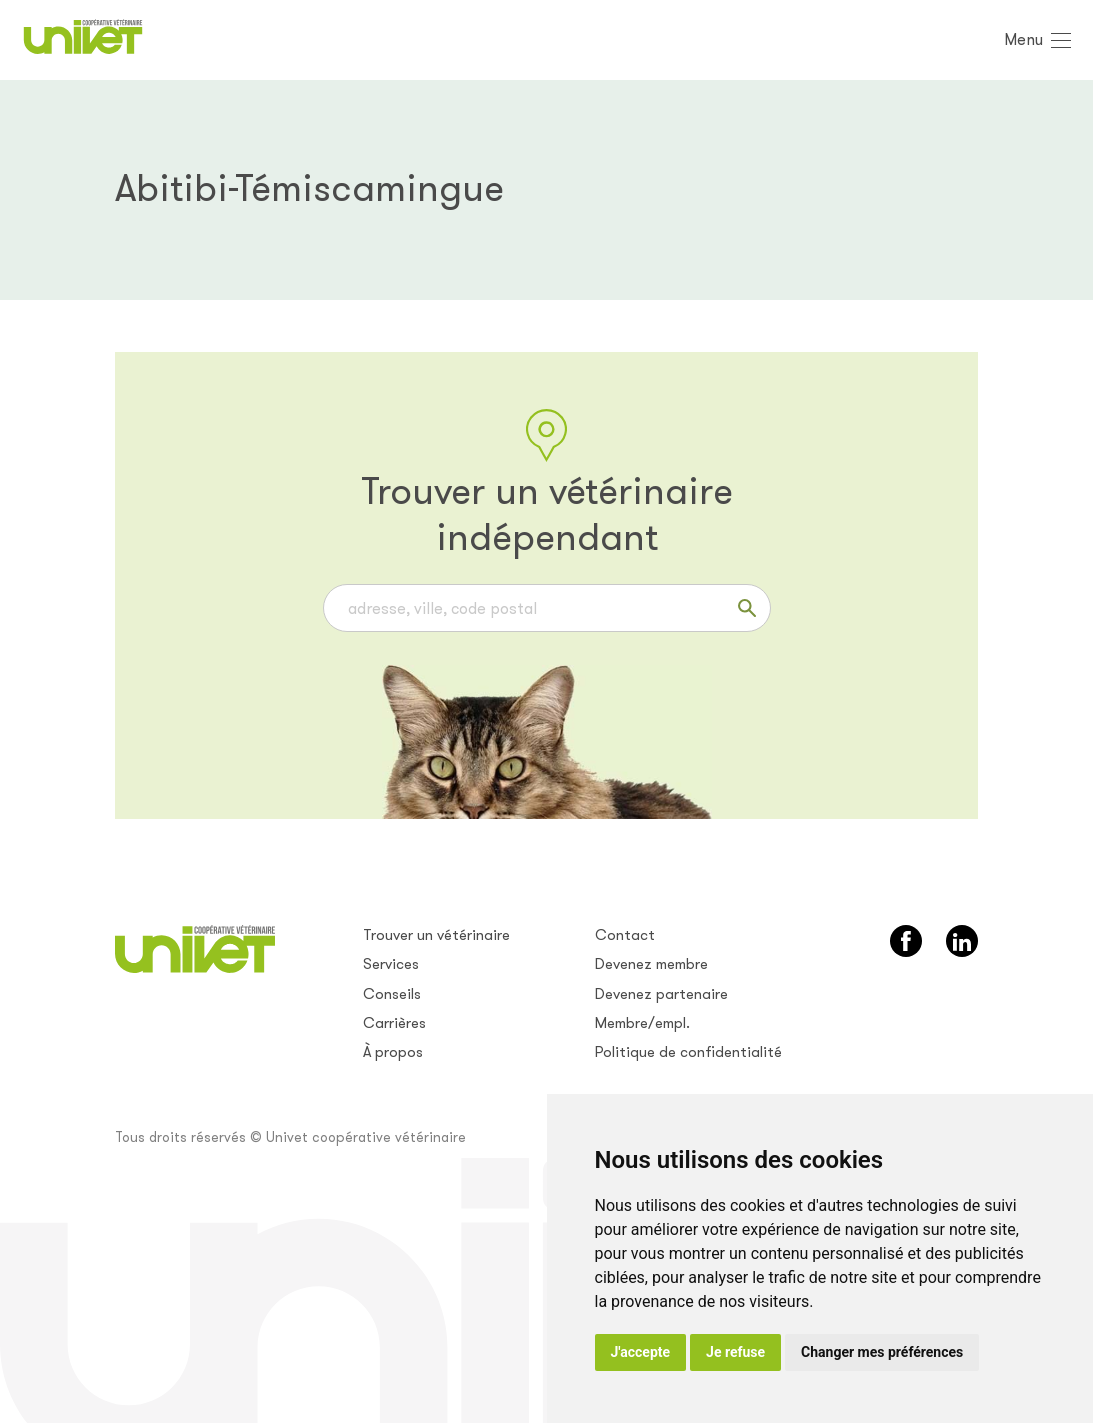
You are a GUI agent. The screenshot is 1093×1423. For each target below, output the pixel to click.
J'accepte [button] (641, 1352)
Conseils (392, 994)
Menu (1023, 39)
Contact (625, 935)
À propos (393, 1052)
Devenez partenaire (661, 994)
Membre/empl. (642, 1023)
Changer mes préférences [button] (882, 1352)
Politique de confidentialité (688, 1052)
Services (391, 964)
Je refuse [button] (735, 1352)
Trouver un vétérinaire (436, 935)
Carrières (394, 1023)
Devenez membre (651, 964)
